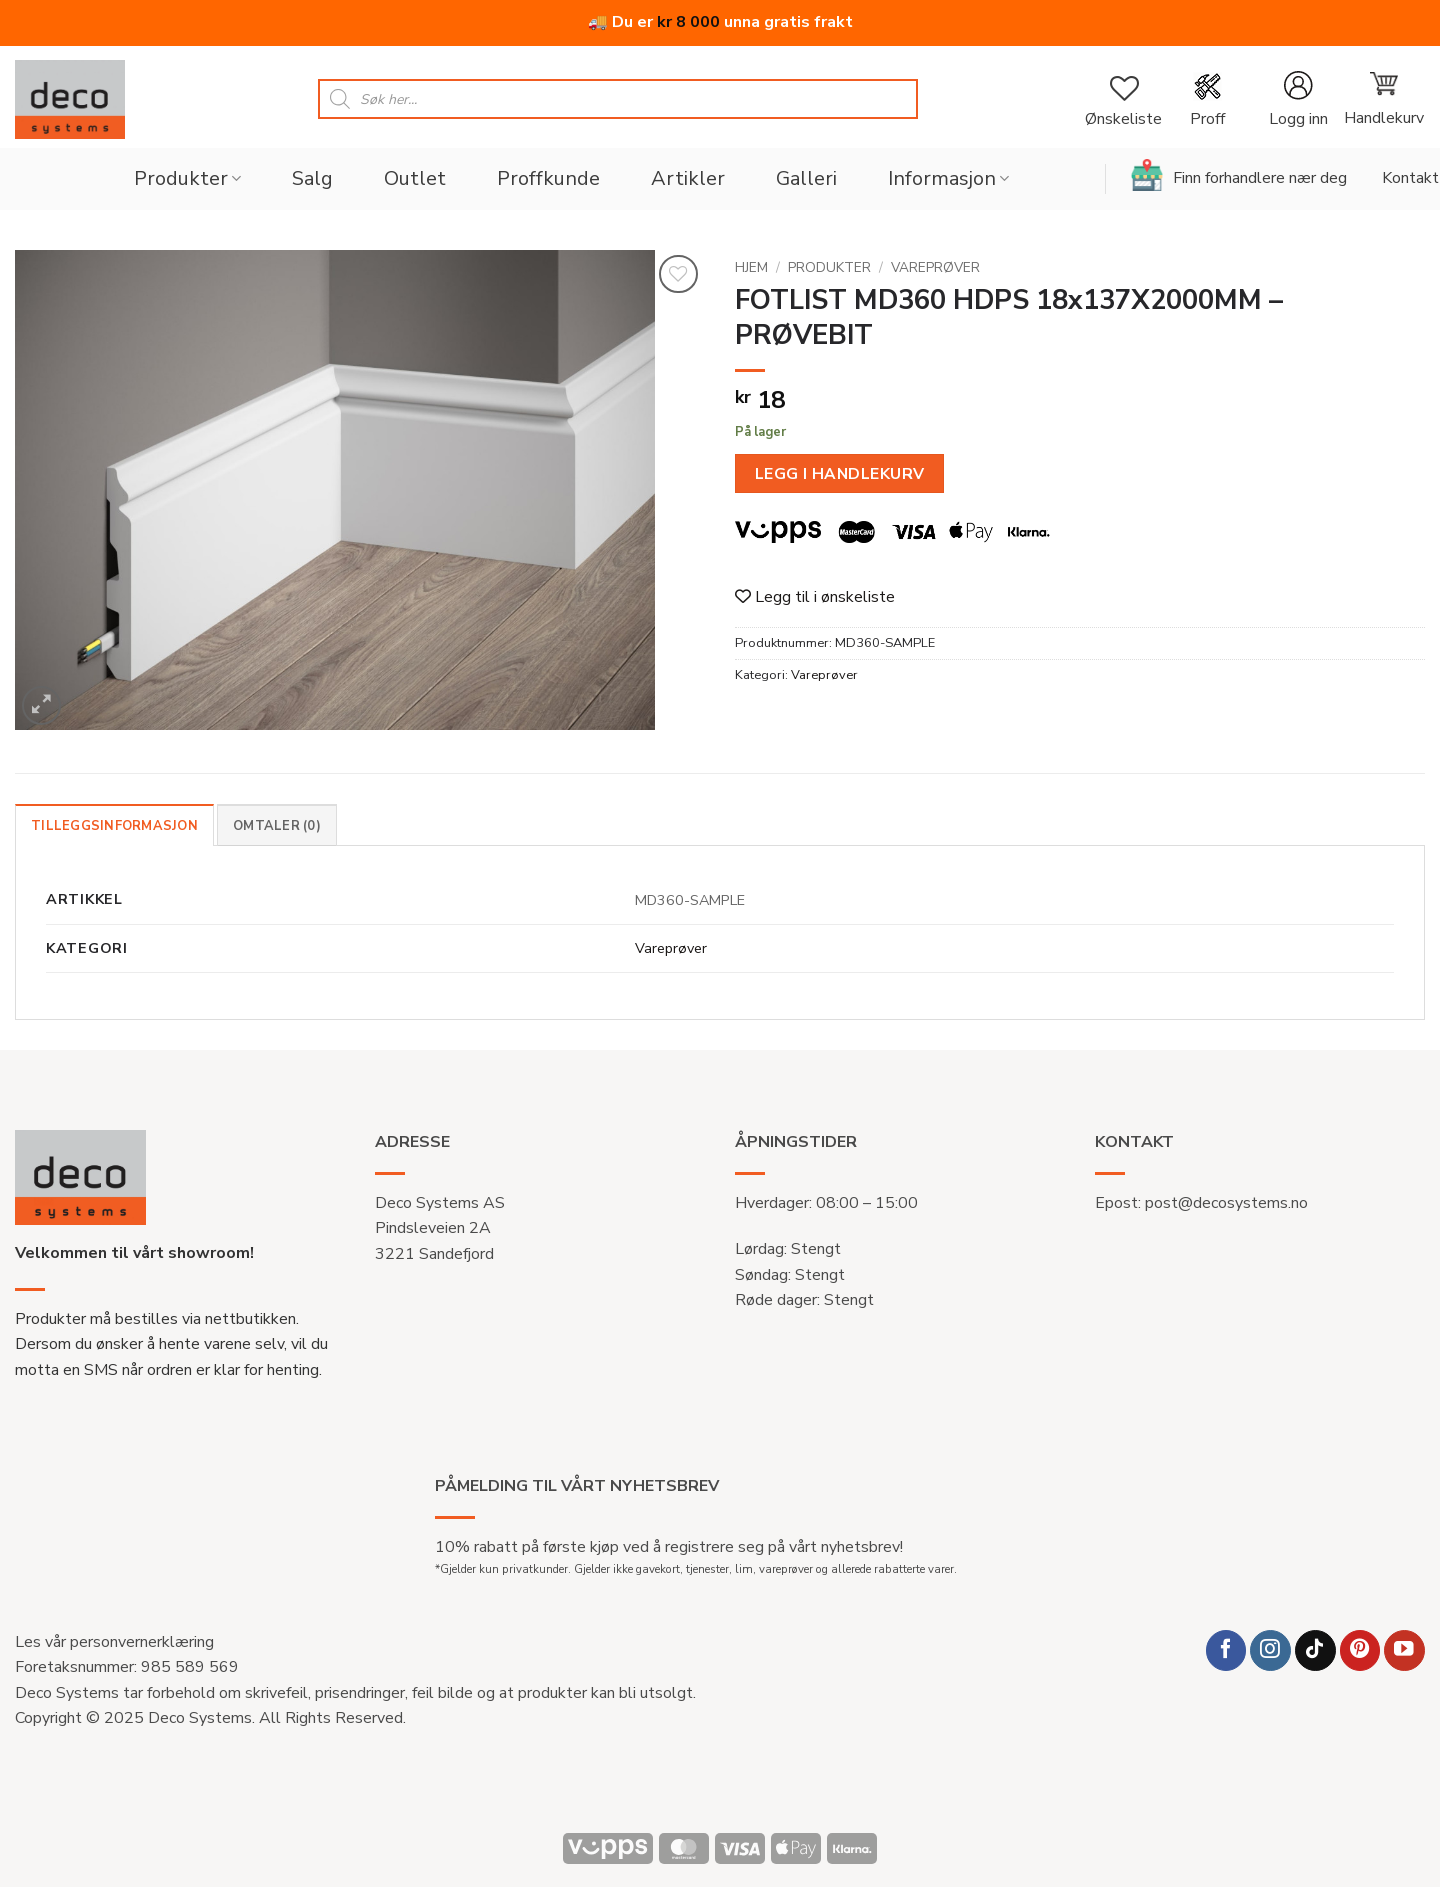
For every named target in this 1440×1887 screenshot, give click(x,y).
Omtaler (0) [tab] (277, 826)
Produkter (187, 178)
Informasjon (948, 178)
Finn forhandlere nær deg (1239, 175)
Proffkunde (548, 178)
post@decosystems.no (1226, 1203)
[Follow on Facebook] (1226, 1650)
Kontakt (1410, 178)
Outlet (415, 178)
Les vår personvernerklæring (114, 1642)
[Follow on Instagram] (1270, 1650)
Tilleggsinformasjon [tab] (114, 826)
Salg (312, 178)
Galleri (806, 178)
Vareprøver (935, 267)
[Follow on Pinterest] (1360, 1650)
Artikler (688, 178)
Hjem (751, 267)
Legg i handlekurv (840, 473)
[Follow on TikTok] (1315, 1650)
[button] (1298, 99)
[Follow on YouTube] (1404, 1650)
